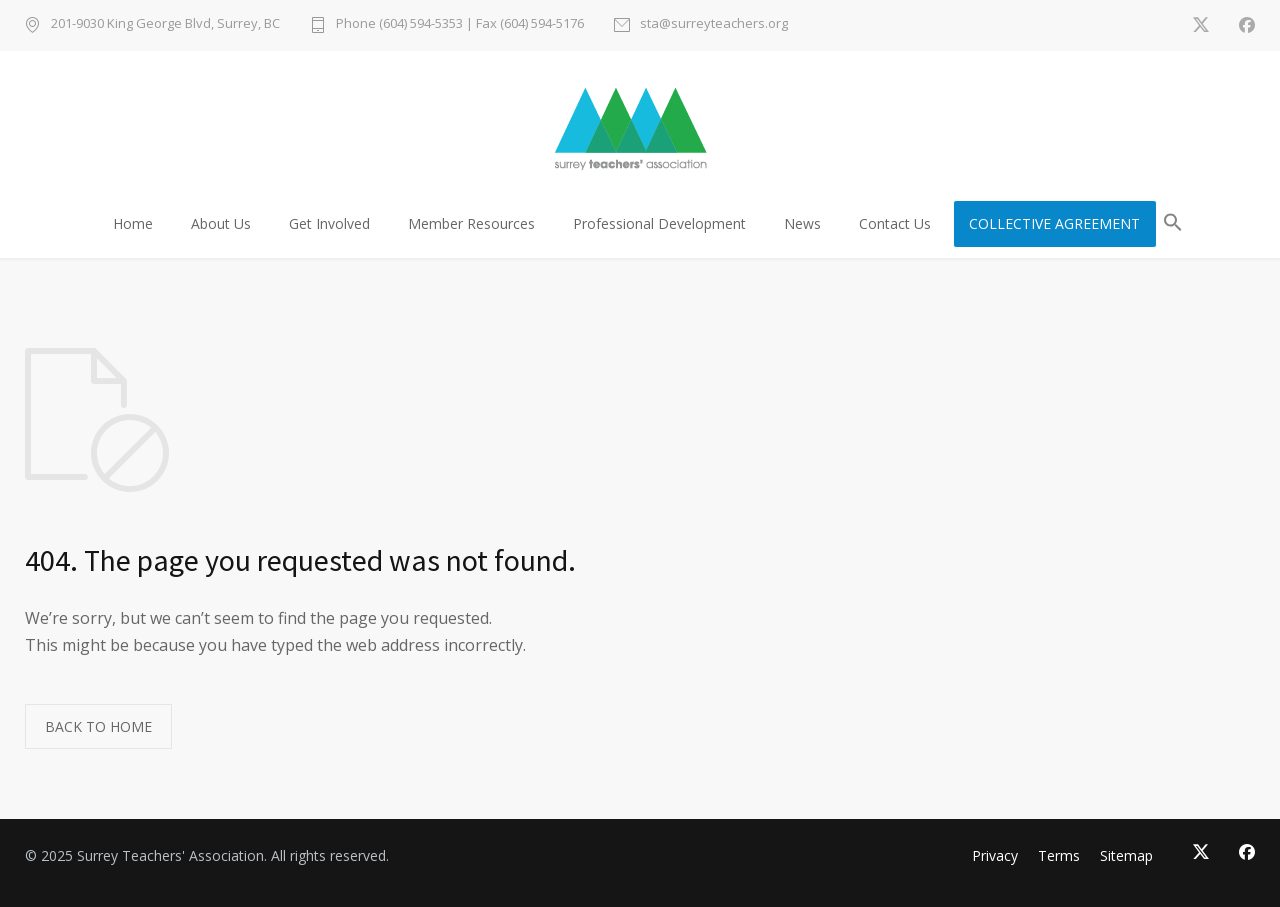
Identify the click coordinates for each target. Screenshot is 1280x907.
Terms (1059, 855)
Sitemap (1126, 855)
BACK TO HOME (98, 726)
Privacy (995, 855)
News (802, 223)
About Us (221, 223)
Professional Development (659, 223)
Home (133, 223)
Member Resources (471, 223)
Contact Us (895, 223)
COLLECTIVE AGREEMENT (1054, 223)
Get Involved (329, 223)
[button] (1173, 225)
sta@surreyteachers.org (714, 24)
